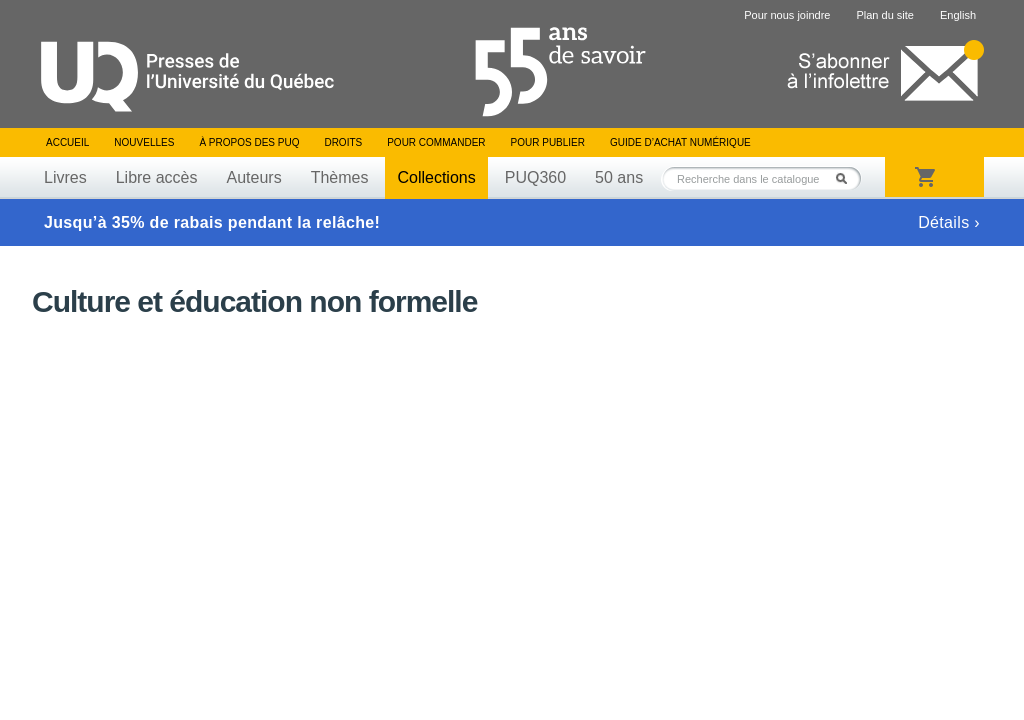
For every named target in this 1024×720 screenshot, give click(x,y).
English (958, 15)
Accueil (67, 142)
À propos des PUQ (249, 142)
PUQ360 (535, 177)
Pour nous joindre (787, 15)
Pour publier (548, 142)
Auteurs (254, 177)
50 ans (619, 177)
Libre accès (157, 177)
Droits (343, 142)
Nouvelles (144, 142)
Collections (436, 177)
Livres (65, 177)
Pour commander (436, 142)
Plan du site (884, 15)
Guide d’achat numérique (680, 142)
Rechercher (847, 178)
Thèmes (340, 177)
